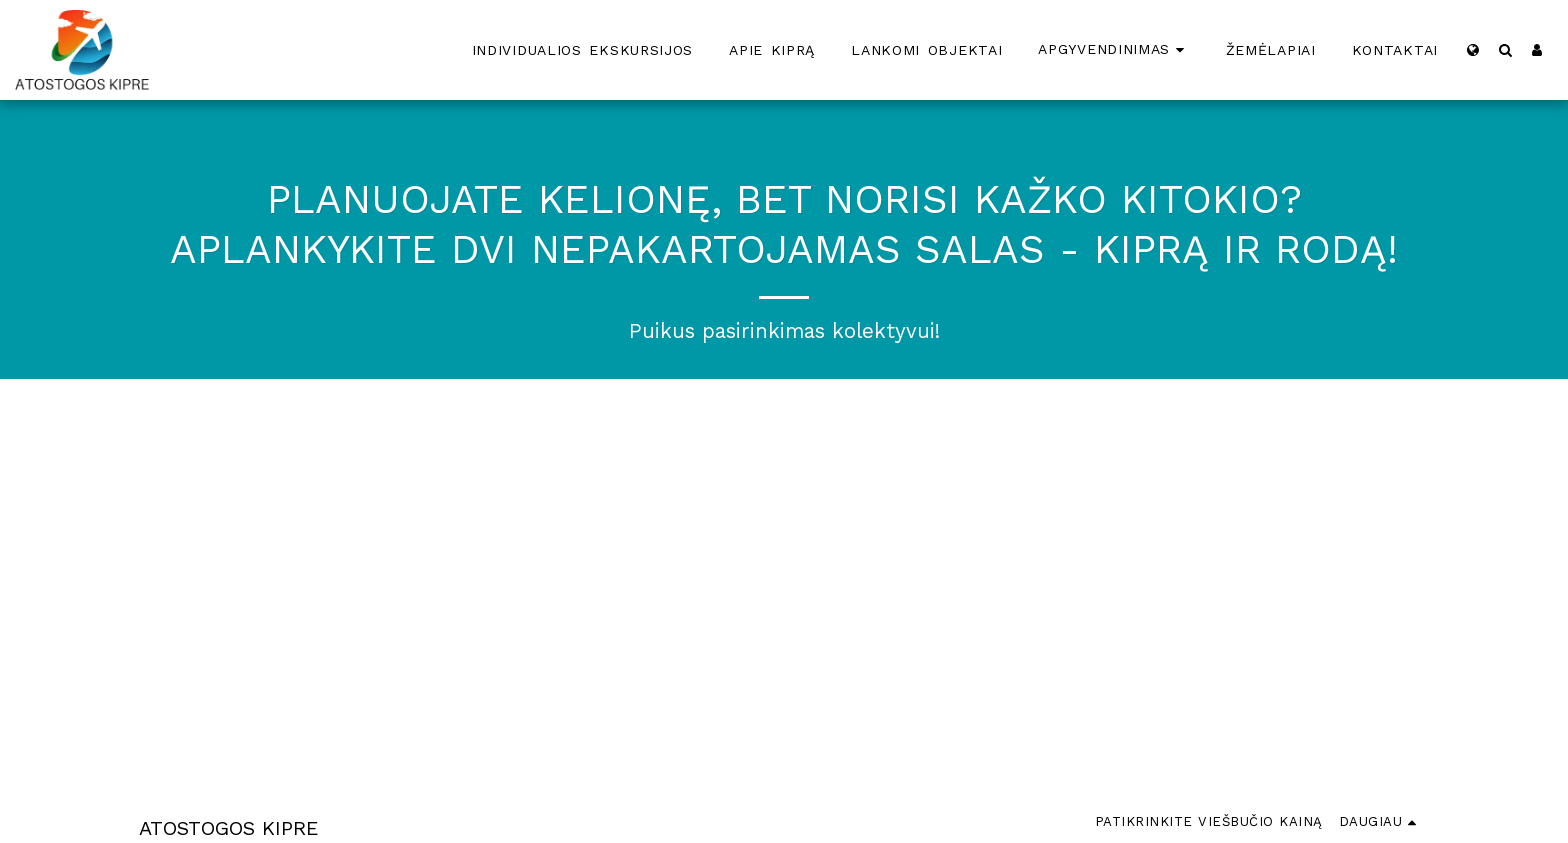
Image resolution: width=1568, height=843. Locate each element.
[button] (1505, 49)
